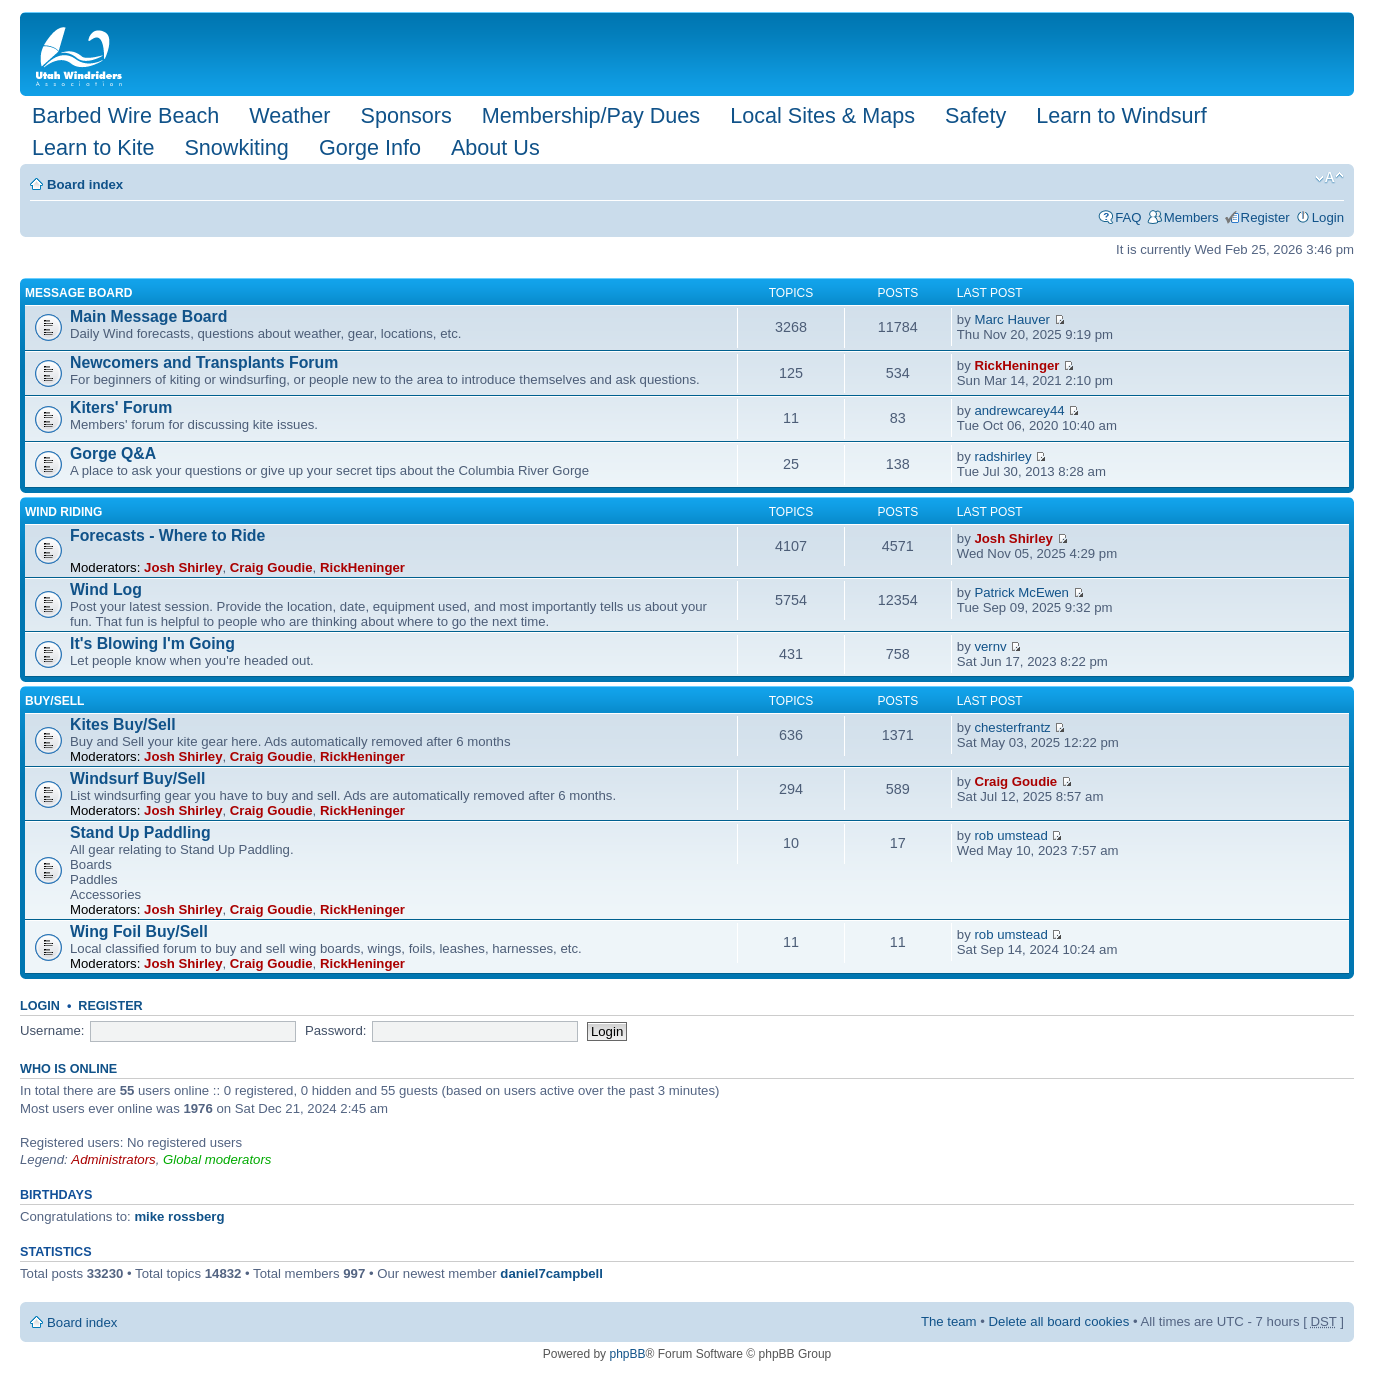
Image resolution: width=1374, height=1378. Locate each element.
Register (1265, 217)
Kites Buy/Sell (123, 724)
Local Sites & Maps (822, 115)
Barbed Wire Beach (125, 115)
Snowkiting (236, 147)
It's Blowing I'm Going (152, 643)
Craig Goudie (271, 567)
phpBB (627, 1354)
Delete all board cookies (1059, 1321)
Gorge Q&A (113, 453)
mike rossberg (179, 1216)
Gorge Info (370, 147)
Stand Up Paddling (140, 832)
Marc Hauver (1011, 319)
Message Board (78, 293)
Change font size (1329, 178)
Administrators (113, 1159)
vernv (990, 646)
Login (1328, 217)
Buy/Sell (54, 701)
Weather (289, 115)
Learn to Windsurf (1121, 115)
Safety (975, 115)
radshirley (1002, 456)
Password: (336, 1030)
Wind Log (106, 589)
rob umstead (1010, 835)
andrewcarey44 (1019, 410)
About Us (495, 147)
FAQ (1128, 217)
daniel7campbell (551, 1273)
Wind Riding (63, 512)
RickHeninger (1016, 365)
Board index (85, 184)
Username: (52, 1030)
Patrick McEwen (1021, 592)
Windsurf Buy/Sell (137, 778)
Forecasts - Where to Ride (167, 535)
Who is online (68, 1069)
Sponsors (405, 115)
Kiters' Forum (121, 407)
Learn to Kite (93, 147)
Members (1191, 217)
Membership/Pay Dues (591, 115)
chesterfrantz (1012, 727)
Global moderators (217, 1159)
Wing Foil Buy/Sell (139, 931)
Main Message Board (148, 316)
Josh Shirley (183, 567)
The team (949, 1321)
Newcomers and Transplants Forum (204, 362)
